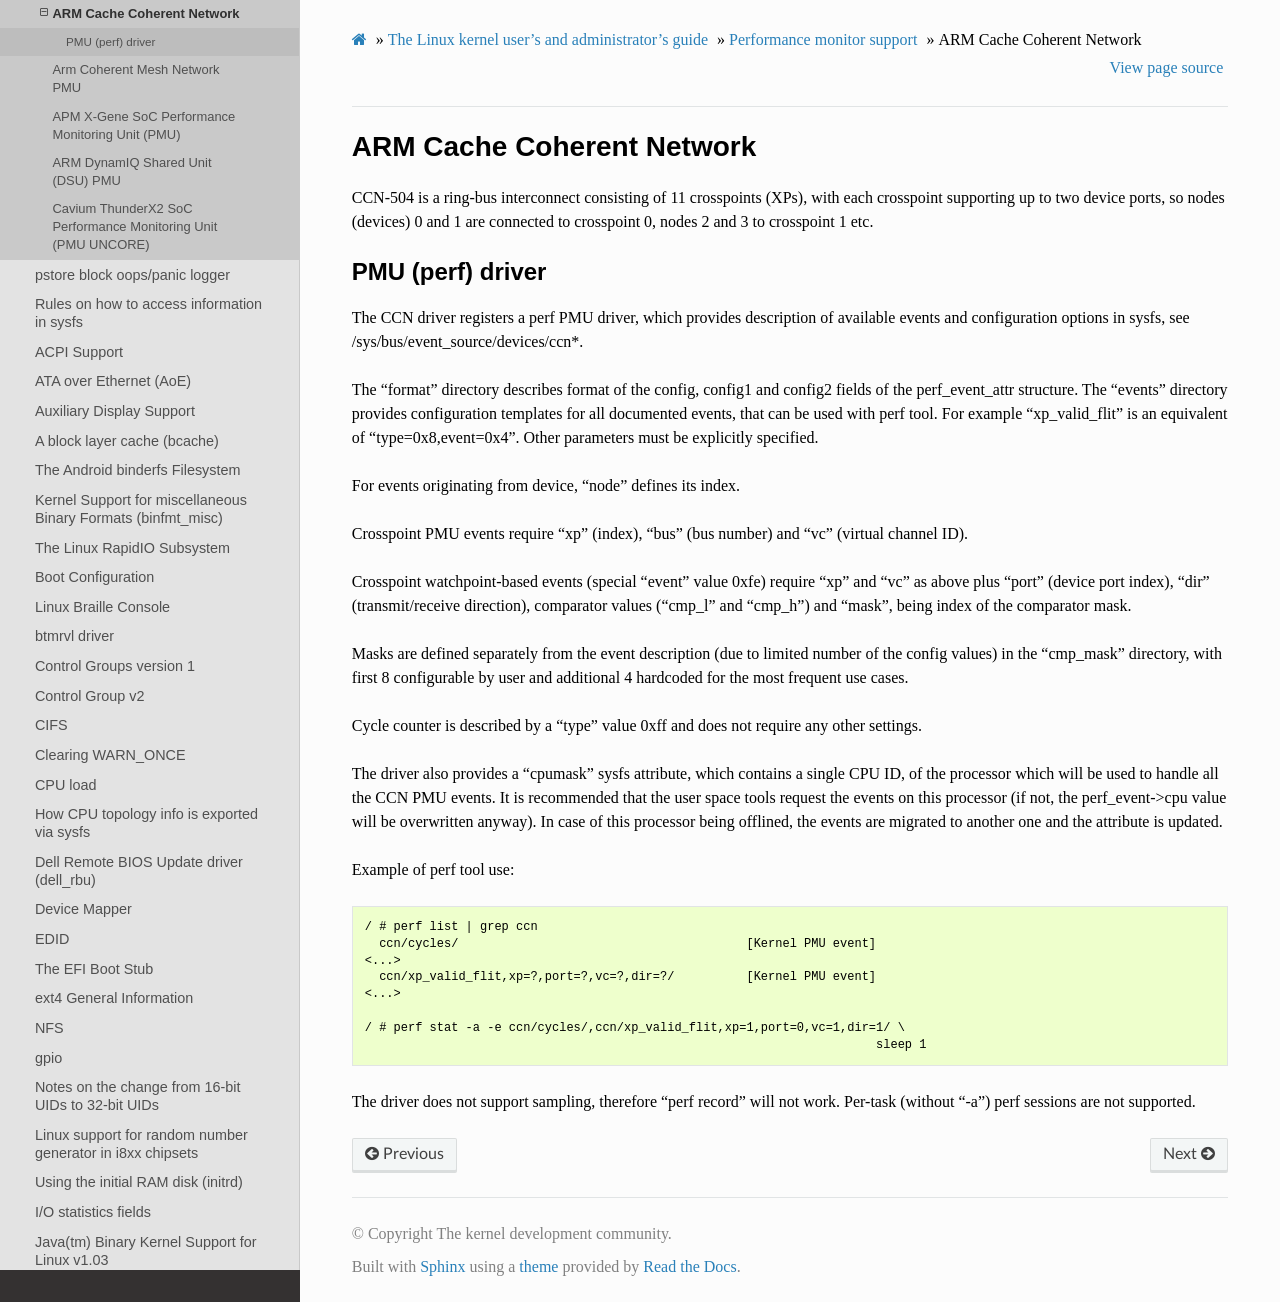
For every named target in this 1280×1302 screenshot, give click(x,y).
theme (538, 1266)
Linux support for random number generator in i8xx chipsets (141, 1144)
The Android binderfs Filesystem (138, 470)
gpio (48, 1058)
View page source (1167, 67)
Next (1189, 1154)
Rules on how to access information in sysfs (148, 313)
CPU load (66, 785)
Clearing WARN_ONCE (110, 755)
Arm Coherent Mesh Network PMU (135, 78)
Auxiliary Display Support (115, 411)
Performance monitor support (823, 39)
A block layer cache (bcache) (127, 441)
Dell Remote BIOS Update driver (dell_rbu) (139, 871)
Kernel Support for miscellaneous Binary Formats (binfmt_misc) (141, 509)
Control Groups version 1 (115, 666)
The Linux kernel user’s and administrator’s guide (548, 39)
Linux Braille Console (102, 607)
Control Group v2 (90, 696)
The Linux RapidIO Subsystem (132, 548)
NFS (49, 1028)
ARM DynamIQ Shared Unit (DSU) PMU (131, 171)
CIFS (51, 725)
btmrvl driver (74, 636)
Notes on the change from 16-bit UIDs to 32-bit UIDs (138, 1096)
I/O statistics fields (93, 1212)
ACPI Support (79, 352)
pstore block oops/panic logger (132, 275)
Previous (404, 1154)
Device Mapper (83, 909)
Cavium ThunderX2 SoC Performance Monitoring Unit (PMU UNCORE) (134, 226)
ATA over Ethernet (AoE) (113, 381)
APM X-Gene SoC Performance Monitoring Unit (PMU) (143, 125)
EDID (52, 939)
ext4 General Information (114, 998)
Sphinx (442, 1266)
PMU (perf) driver (110, 41)
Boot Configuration (94, 577)
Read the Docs (689, 1266)
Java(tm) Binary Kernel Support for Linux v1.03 (146, 1251)
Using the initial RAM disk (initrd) (139, 1182)
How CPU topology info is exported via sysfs (146, 823)
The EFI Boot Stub (94, 969)
